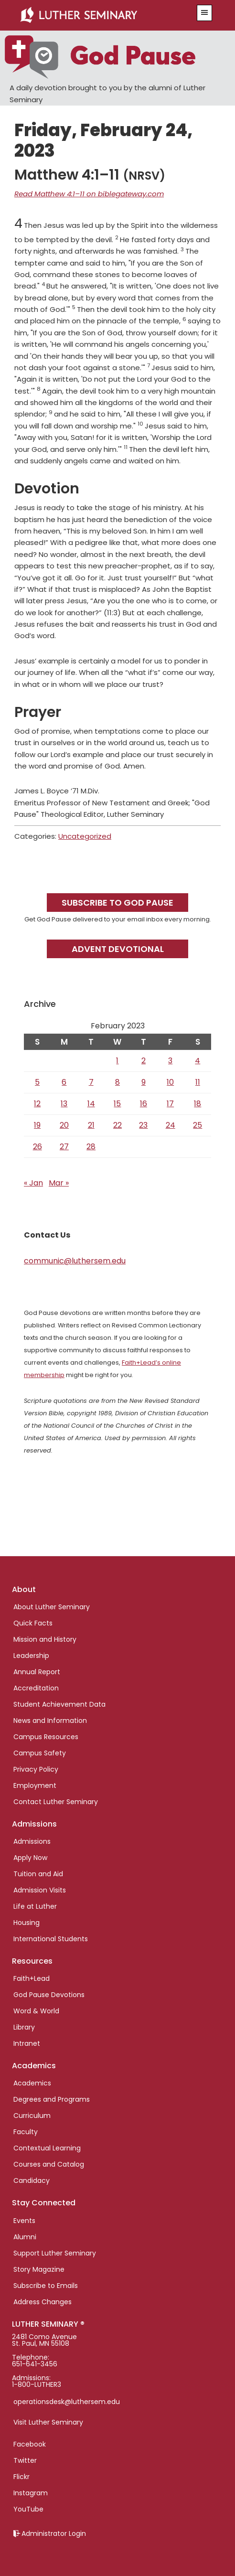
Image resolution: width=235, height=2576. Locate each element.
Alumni (24, 2237)
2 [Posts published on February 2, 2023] (143, 1060)
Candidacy (31, 2180)
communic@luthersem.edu (75, 1260)
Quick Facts (33, 1623)
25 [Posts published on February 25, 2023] (197, 1125)
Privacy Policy (35, 1769)
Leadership (31, 1655)
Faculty (25, 2132)
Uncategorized (84, 836)
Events (24, 2220)
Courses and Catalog (48, 2164)
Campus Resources (45, 1737)
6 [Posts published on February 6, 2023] (64, 1082)
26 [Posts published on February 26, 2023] (37, 1146)
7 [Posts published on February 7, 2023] (91, 1082)
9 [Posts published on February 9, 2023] (143, 1082)
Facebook (29, 2444)
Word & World (36, 2011)
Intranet (26, 2043)
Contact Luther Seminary (55, 1801)
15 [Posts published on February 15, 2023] (117, 1103)
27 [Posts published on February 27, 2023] (64, 1146)
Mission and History (44, 1639)
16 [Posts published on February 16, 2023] (143, 1103)
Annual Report (36, 1672)
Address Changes (42, 2302)
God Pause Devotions (49, 1994)
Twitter (25, 2460)
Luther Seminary (101, 15)
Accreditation (36, 1688)
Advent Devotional (118, 949)
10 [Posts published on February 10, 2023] (170, 1082)
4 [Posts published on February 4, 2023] (197, 1060)
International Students (50, 1939)
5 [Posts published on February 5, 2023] (37, 1082)
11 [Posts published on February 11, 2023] (197, 1082)
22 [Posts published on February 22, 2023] (117, 1125)
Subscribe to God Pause (117, 903)
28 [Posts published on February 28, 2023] (91, 1146)
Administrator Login (53, 2533)
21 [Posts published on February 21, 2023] (91, 1125)
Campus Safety (39, 1753)
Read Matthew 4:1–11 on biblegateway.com (89, 194)
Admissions (32, 1841)
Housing (26, 1922)
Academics (32, 2083)
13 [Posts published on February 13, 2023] (64, 1103)
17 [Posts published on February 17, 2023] (170, 1103)
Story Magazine (38, 2269)
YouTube (28, 2509)
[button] (204, 13)
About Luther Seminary (51, 1607)
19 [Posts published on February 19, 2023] (37, 1125)
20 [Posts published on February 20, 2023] (64, 1125)
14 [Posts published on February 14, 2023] (91, 1103)
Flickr (21, 2476)
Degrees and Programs (51, 2099)
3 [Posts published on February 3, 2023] (170, 1060)
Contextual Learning (47, 2148)
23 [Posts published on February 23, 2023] (143, 1125)
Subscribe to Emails (45, 2285)
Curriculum (32, 2115)
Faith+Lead (31, 1978)
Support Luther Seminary (54, 2253)
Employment (34, 1785)
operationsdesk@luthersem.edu (66, 2401)
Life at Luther (35, 1906)
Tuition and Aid (38, 1874)
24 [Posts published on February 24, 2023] (170, 1125)
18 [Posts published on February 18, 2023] (197, 1103)
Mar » (59, 1182)
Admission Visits (39, 1890)
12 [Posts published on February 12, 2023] (37, 1103)
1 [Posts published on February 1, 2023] (117, 1060)
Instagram (30, 2493)
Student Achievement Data (59, 1704)
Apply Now (30, 1857)
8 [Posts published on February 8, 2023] (117, 1082)
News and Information (50, 1720)
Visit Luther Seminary (48, 2422)
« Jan (33, 1182)
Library (24, 2027)
